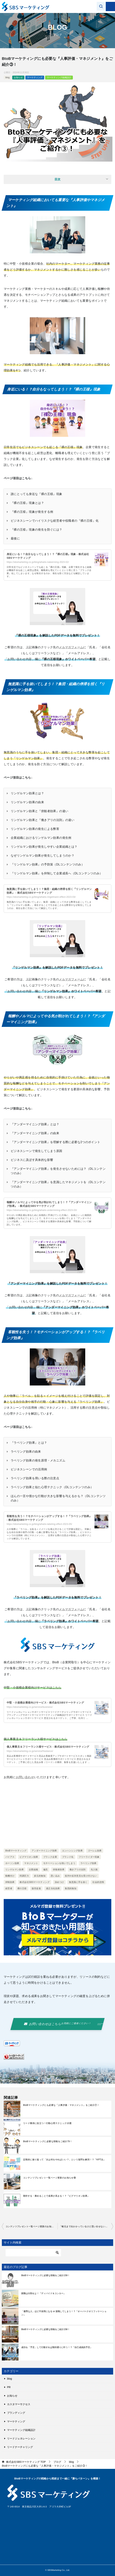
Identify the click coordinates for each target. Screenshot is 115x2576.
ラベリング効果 (88, 1863)
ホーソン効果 (12, 1863)
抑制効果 (10, 1882)
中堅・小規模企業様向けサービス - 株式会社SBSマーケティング (45, 1702)
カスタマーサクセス (18, 2404)
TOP (26, 2461)
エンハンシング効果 (72, 1850)
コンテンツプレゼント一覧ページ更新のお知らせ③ (32, 2226)
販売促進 (36, 1888)
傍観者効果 (58, 1869)
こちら (56, 1687)
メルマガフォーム (71, 647)
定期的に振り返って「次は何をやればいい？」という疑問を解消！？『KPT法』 (64, 2159)
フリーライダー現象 (89, 1857)
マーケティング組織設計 (59, 77)
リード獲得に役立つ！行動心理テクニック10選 (47, 2123)
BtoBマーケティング (15, 1850)
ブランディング (16, 2412)
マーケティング (35, 77)
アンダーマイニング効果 (44, 1850)
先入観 (94, 1869)
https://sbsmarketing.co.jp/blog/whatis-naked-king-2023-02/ (38, 562)
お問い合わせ (25, 1777)
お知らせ (18, 77)
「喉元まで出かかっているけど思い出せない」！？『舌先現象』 (86, 2226)
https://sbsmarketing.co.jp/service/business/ (30, 1707)
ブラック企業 (50, 1857)
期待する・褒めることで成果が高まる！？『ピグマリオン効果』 (56, 2196)
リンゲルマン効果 (14, 1869)
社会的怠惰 (98, 1882)
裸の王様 (22, 1888)
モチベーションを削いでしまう (59, 1863)
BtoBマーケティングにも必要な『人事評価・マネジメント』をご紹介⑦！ (61, 2105)
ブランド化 (68, 1857)
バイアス (10, 1857)
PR (9, 2387)
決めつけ (59, 1882)
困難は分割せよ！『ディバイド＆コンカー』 (43, 2293)
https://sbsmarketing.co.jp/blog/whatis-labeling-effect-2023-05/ (39, 1524)
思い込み (55, 1876)
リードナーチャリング (20, 2447)
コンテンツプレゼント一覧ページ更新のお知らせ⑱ (49, 2177)
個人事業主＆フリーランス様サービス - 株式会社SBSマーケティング (48, 1746)
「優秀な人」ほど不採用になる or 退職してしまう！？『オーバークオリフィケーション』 (63, 2313)
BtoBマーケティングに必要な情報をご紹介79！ (47, 2141)
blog (7, 77)
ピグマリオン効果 (29, 1857)
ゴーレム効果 (95, 1850)
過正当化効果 (53, 1888)
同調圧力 (24, 1876)
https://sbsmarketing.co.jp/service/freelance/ (30, 1751)
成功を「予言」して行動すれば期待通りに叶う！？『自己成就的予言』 (56, 2347)
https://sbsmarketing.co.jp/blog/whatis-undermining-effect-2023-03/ (42, 1210)
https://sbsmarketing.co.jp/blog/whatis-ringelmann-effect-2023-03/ (41, 897)
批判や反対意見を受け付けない (81, 1876)
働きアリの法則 (78, 1869)
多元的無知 (39, 1876)
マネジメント (31, 1863)
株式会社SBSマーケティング (35, 1882)
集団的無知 (70, 1888)
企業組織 (33, 1869)
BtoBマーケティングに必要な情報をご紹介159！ (45, 2275)
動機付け (10, 1876)
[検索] (33, 2252)
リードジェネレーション (21, 2438)
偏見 (45, 1869)
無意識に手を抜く (78, 1882)
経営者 (8, 1888)
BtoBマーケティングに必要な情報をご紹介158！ (45, 2329)
